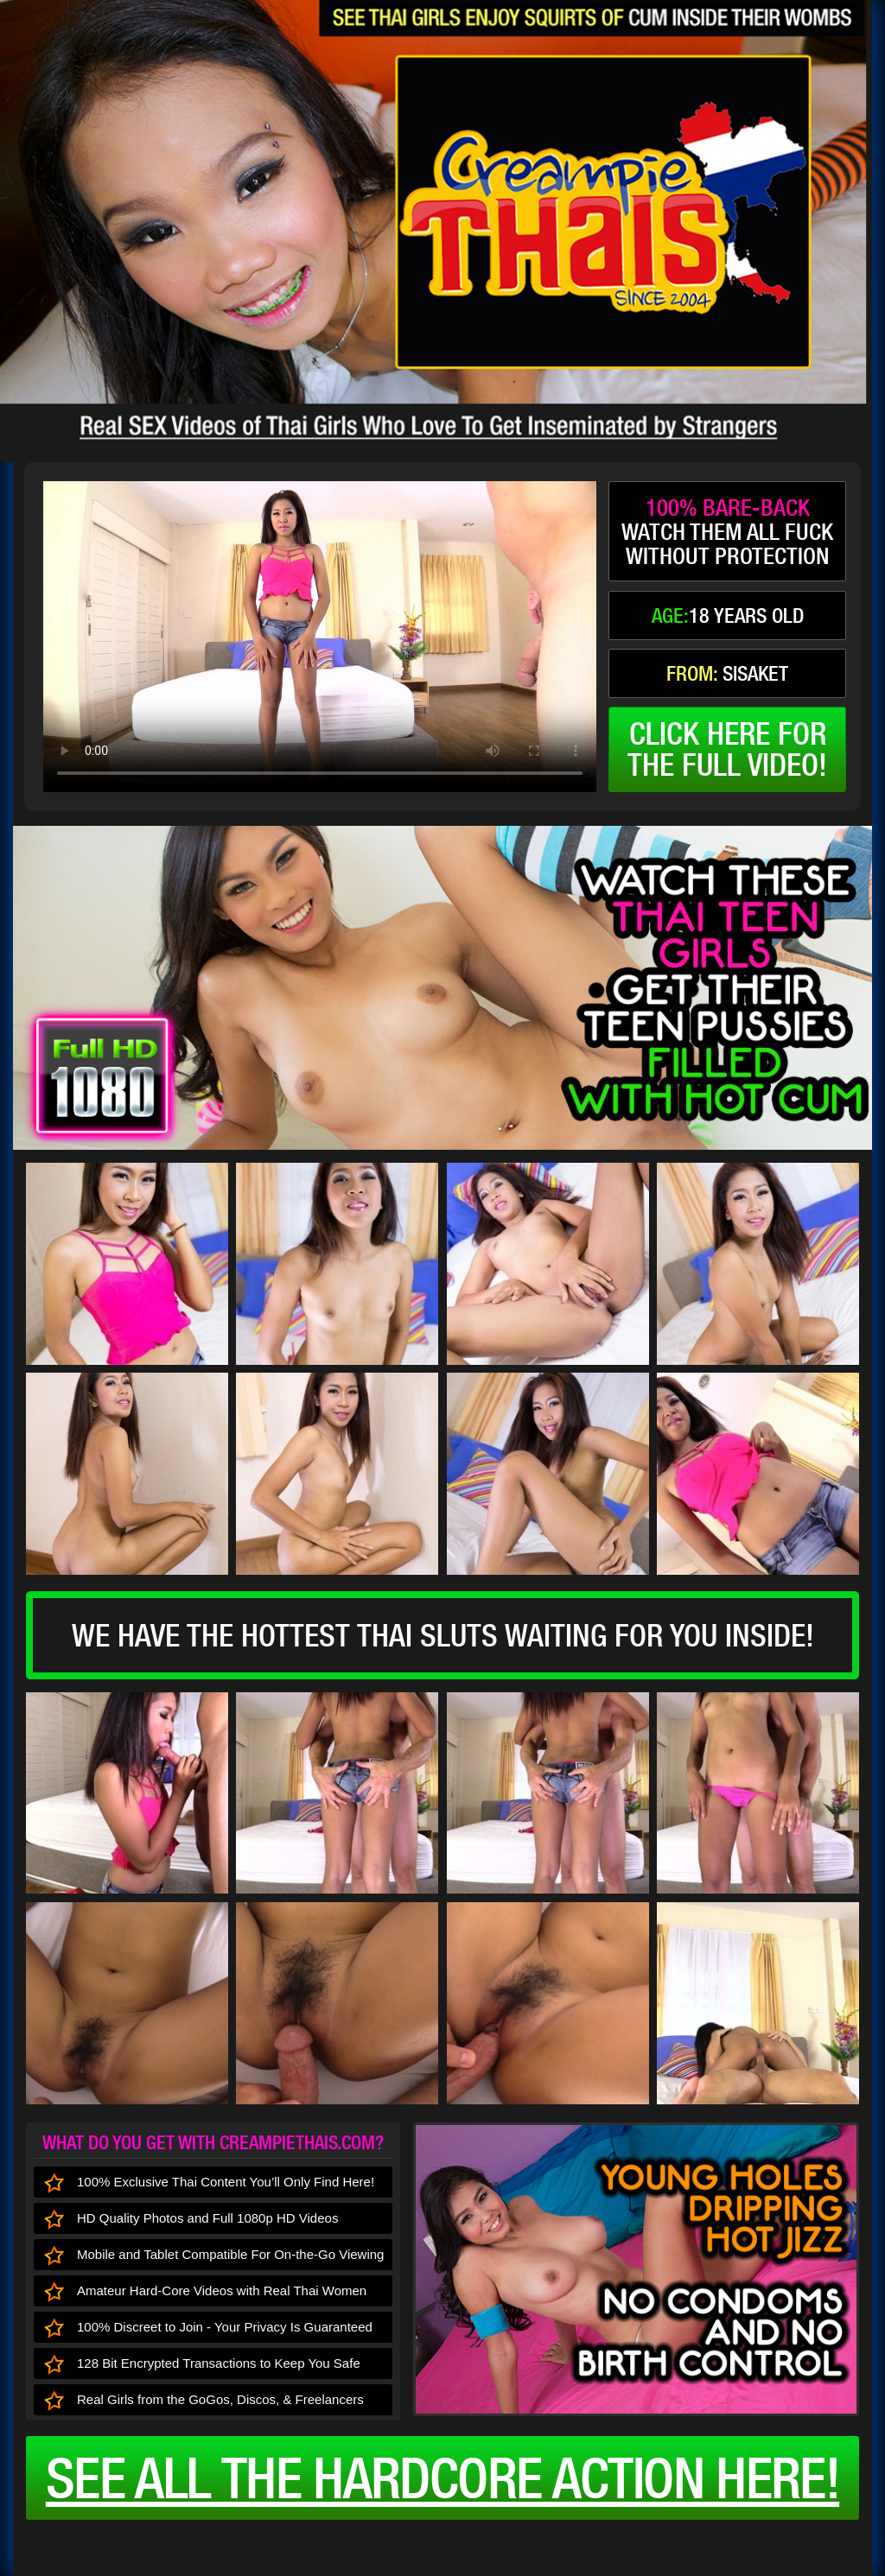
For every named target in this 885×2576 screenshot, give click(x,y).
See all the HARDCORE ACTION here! (442, 2477)
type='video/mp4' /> (319, 636)
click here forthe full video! (727, 749)
